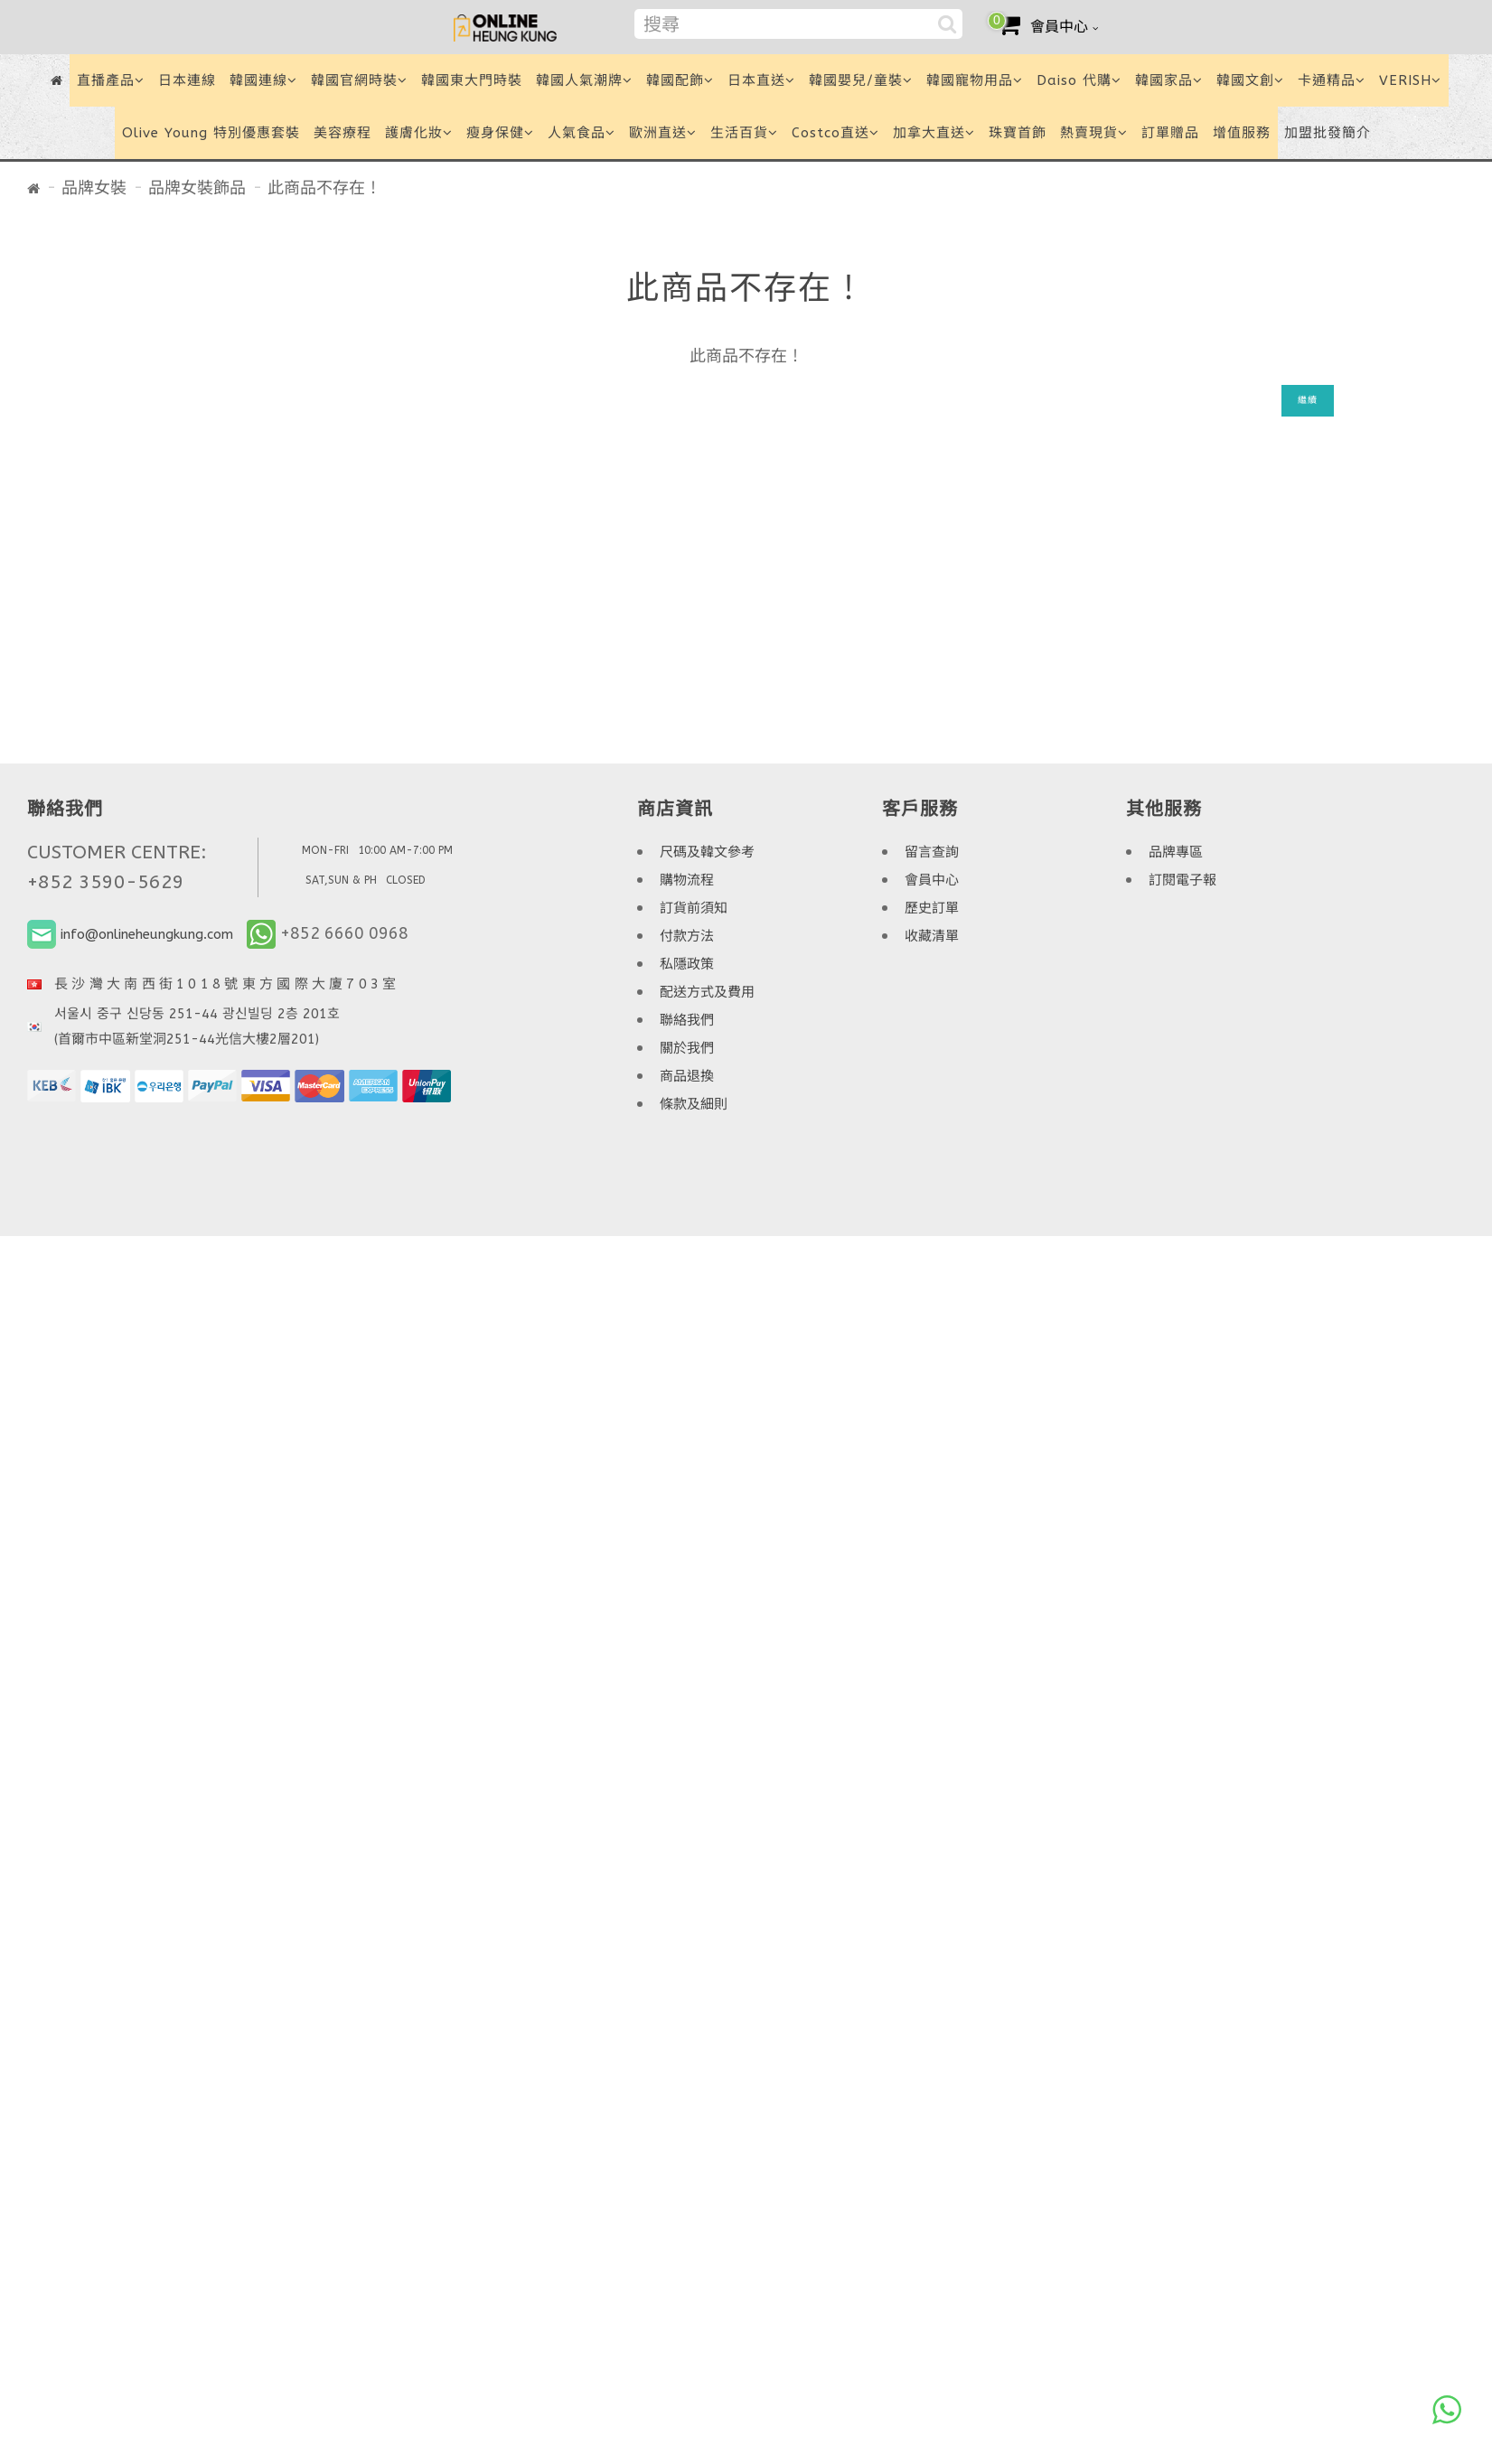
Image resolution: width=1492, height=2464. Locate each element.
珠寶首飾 (1017, 133)
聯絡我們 (687, 1020)
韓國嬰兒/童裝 (861, 80)
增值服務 (1242, 133)
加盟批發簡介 (1327, 133)
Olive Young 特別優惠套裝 (211, 133)
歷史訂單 (932, 908)
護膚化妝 (419, 133)
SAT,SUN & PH (341, 880)
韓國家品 (1169, 80)
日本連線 (187, 80)
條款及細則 (693, 1104)
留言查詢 (932, 852)
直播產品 (111, 80)
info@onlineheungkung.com (147, 934)
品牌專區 (1176, 852)
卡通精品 (1331, 80)
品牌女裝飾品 (197, 188)
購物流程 (687, 880)
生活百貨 (744, 133)
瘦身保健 (500, 133)
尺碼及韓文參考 (707, 852)
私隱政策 (687, 964)
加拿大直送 (934, 133)
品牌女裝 (94, 188)
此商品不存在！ (324, 188)
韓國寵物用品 (974, 80)
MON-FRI (325, 850)
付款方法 (687, 936)
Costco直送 (835, 133)
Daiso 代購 (1079, 80)
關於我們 (687, 1048)
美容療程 (342, 133)
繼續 (1308, 400)
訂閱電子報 (1182, 880)
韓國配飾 (680, 80)
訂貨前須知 (693, 908)
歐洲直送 (663, 133)
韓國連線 (263, 80)
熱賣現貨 (1094, 133)
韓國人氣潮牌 (584, 80)
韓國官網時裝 (359, 80)
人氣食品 (581, 133)
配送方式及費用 (707, 992)
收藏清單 (932, 936)
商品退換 (687, 1076)
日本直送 (761, 80)
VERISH (1410, 80)
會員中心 (932, 880)
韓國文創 (1250, 80)
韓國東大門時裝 (471, 80)
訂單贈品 (1170, 133)
